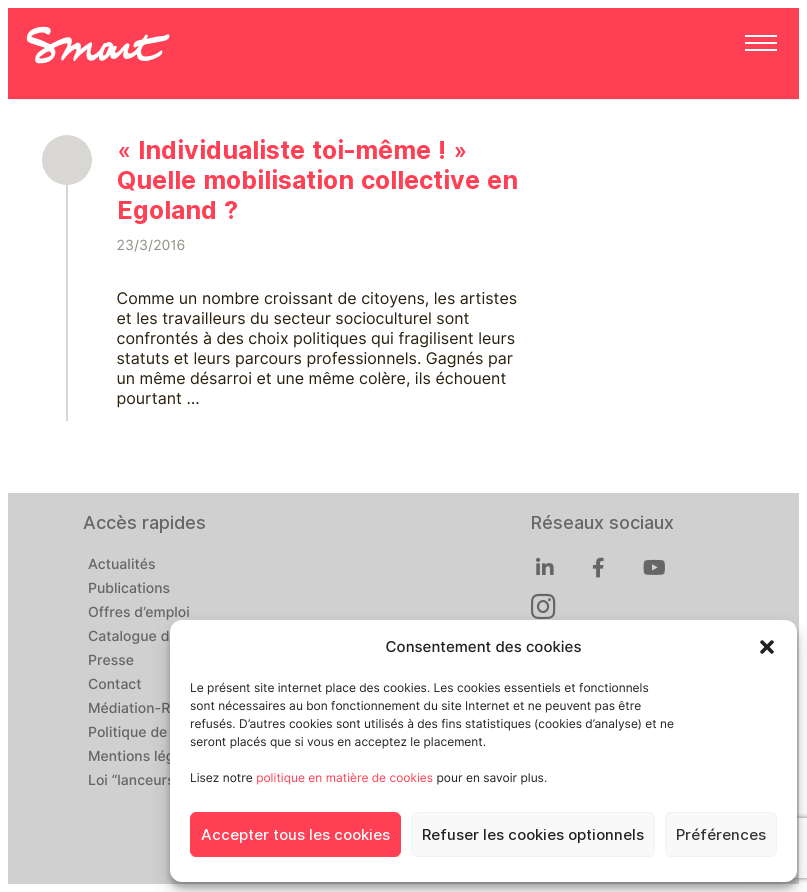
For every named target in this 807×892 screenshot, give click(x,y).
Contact (115, 685)
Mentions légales (145, 757)
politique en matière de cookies (344, 777)
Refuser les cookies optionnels (533, 835)
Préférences (721, 835)
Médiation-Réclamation (166, 709)
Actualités (121, 565)
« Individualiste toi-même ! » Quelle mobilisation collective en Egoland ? (317, 180)
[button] (767, 647)
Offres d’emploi (139, 613)
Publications (129, 589)
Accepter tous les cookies (295, 835)
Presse (111, 661)
